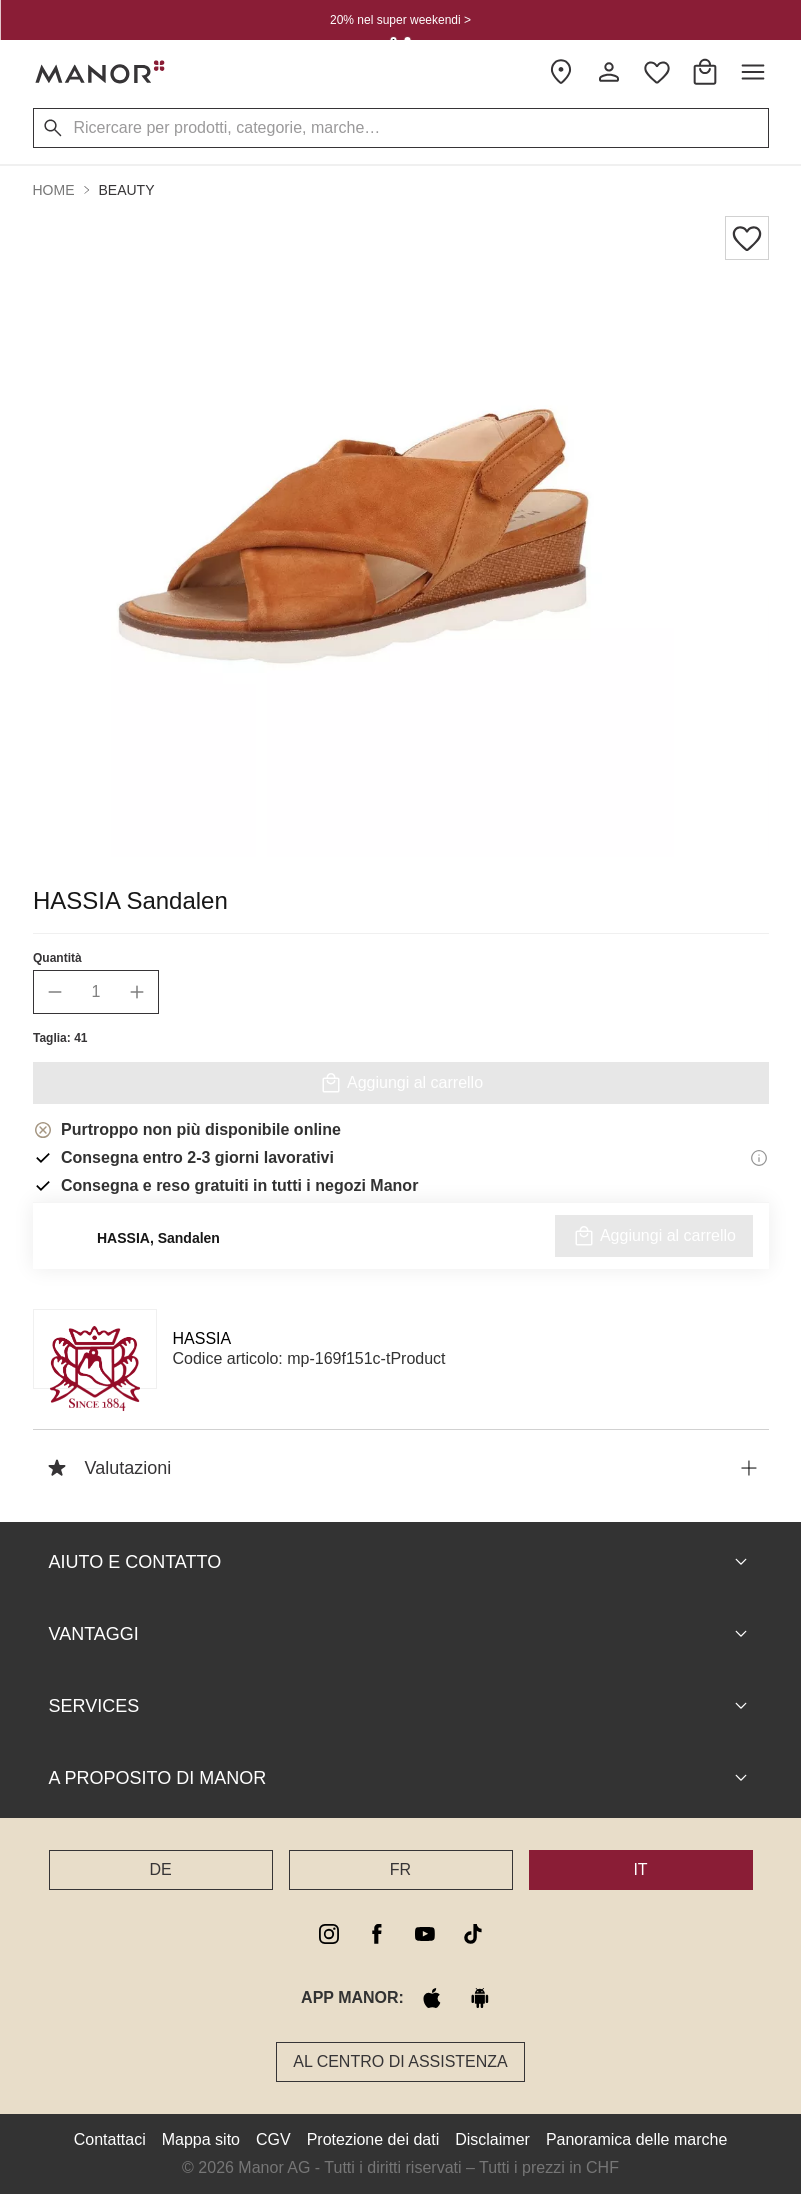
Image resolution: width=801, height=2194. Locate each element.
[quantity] (96, 992)
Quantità (57, 958)
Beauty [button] (127, 190)
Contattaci (110, 2139)
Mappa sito (201, 2139)
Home (54, 190)
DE (160, 1869)
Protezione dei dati (373, 2139)
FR (400, 1869)
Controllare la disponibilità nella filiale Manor (400, 1248)
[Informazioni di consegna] (759, 1158)
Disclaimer (492, 2139)
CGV (273, 2139)
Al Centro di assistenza (400, 2061)
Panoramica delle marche (636, 2139)
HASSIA (202, 1338)
